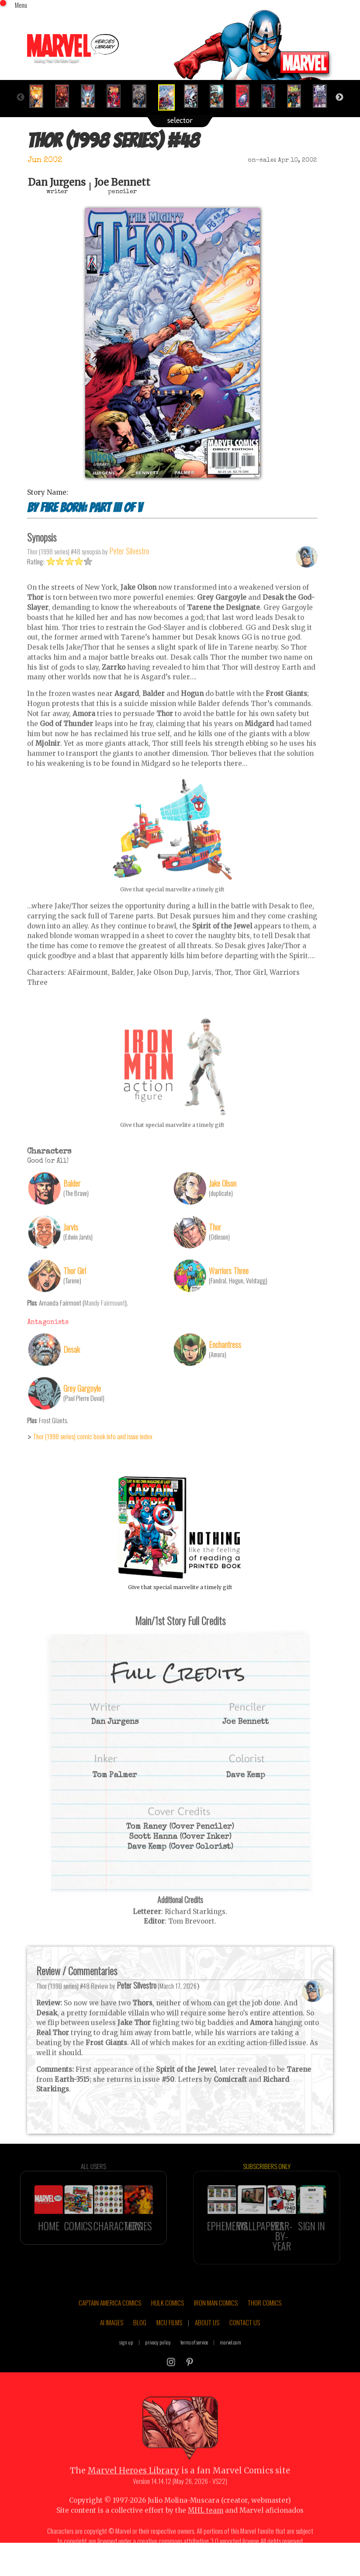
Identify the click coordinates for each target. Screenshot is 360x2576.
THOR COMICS (264, 2329)
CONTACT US (244, 2349)
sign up (126, 2369)
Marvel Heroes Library (133, 2498)
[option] (40, 96)
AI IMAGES (111, 2349)
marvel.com (230, 2369)
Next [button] (339, 97)
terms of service (194, 2369)
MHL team (205, 2537)
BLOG (139, 2349)
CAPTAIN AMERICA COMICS (110, 2329)
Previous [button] (20, 97)
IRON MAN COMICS (216, 2329)
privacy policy (158, 2369)
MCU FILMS (169, 2349)
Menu (21, 5)
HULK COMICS (167, 2329)
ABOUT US (207, 2349)
